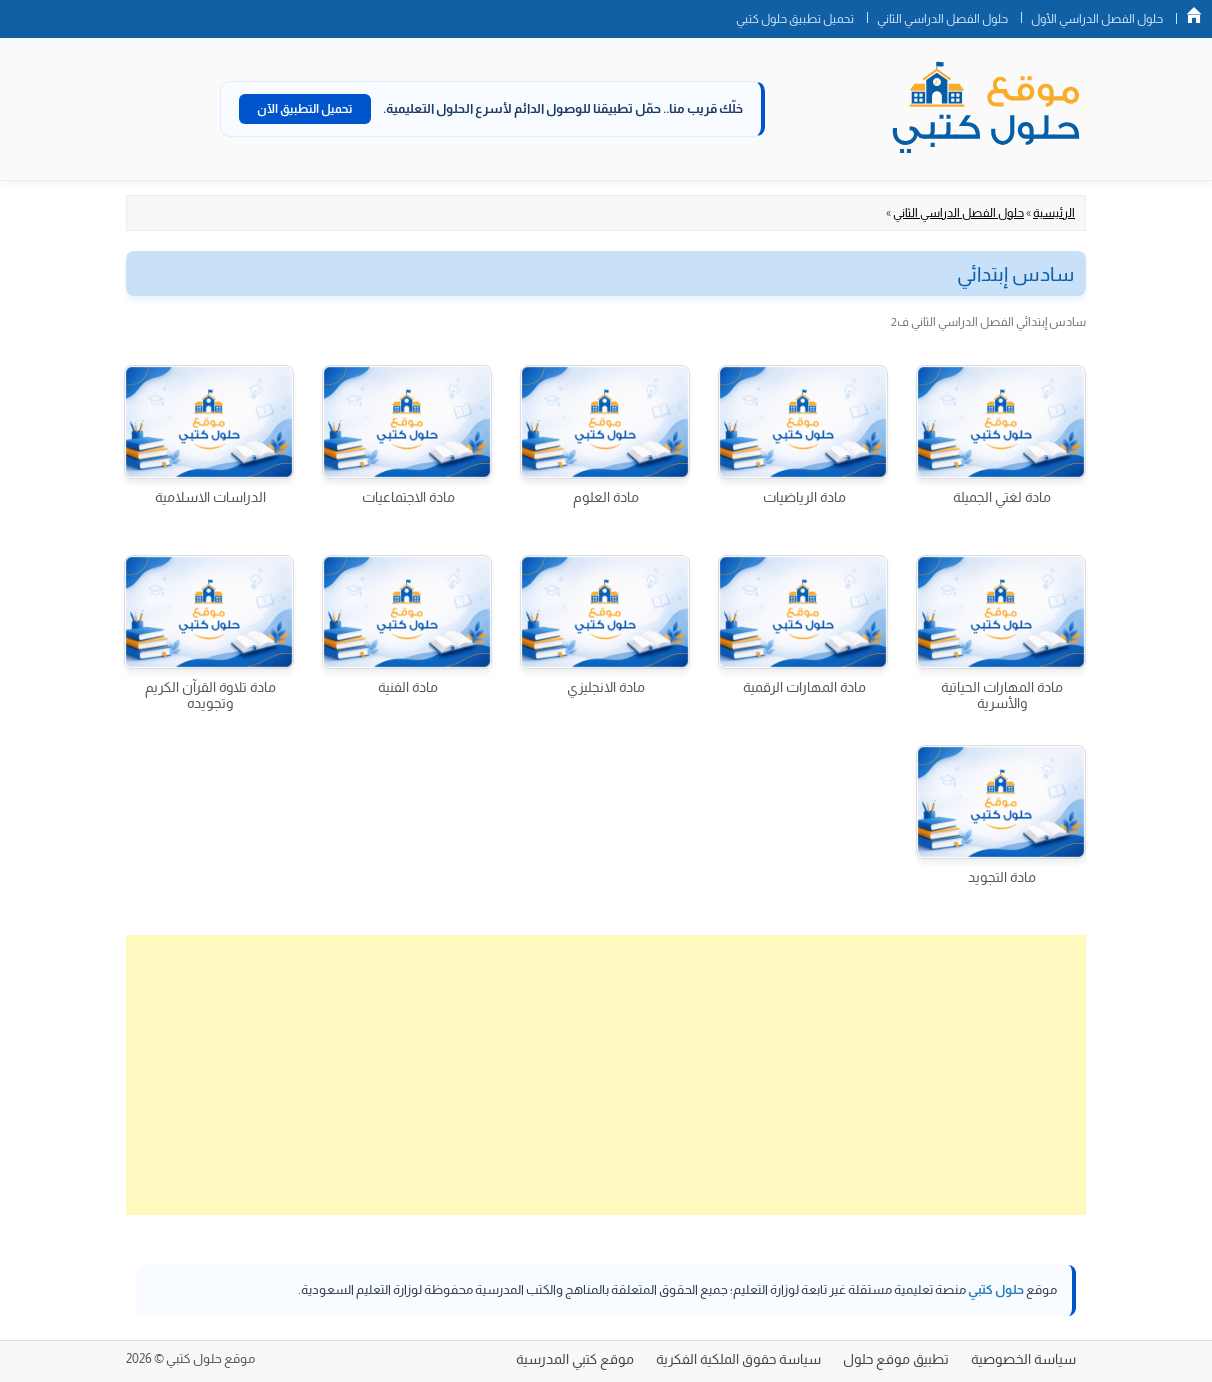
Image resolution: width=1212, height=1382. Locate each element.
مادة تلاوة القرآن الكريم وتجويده (210, 695)
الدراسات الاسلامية (210, 497)
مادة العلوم (606, 497)
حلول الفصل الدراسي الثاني (942, 19)
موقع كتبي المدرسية (575, 1359)
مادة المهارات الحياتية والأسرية (1002, 695)
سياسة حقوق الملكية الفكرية (738, 1359)
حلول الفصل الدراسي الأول (1097, 19)
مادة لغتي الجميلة (1002, 497)
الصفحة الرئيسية (1194, 15)
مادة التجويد (1002, 877)
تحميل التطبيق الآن (305, 109)
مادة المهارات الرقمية (804, 687)
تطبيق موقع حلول (896, 1359)
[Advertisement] (606, 1075)
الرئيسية (1054, 213)
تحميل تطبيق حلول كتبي (795, 19)
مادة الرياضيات (804, 497)
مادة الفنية (408, 687)
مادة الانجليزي (606, 687)
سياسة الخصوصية (1023, 1359)
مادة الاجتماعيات (408, 497)
